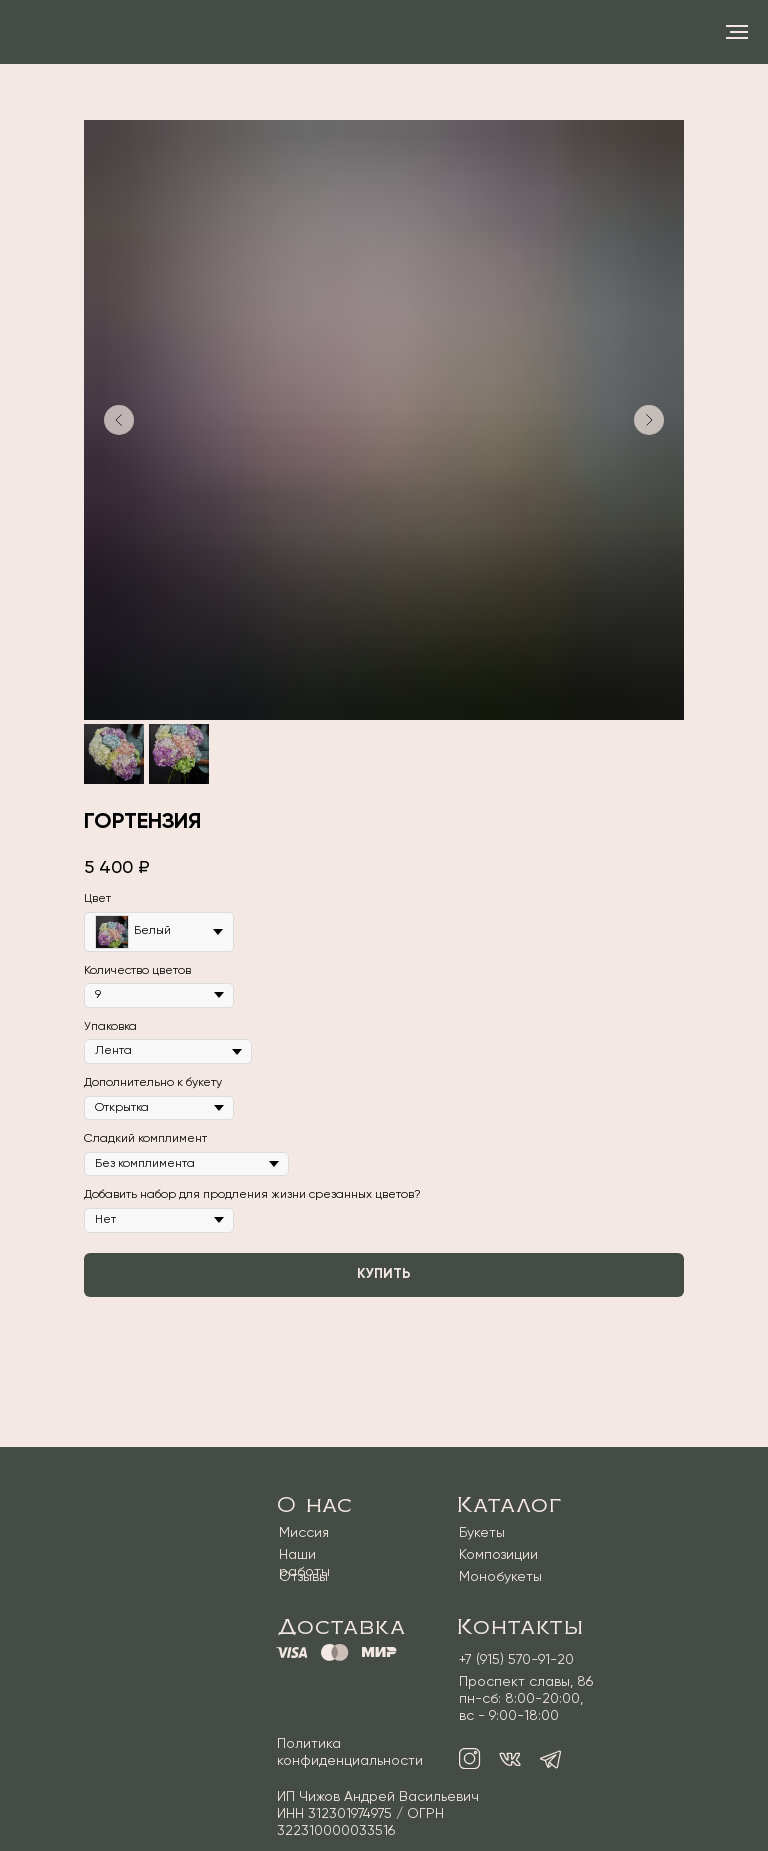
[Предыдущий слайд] (119, 420)
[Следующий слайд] (649, 420)
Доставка (341, 1627)
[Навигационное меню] (737, 32)
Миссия (304, 1533)
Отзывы (303, 1577)
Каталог (509, 1505)
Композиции (498, 1555)
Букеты (482, 1533)
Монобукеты (500, 1577)
